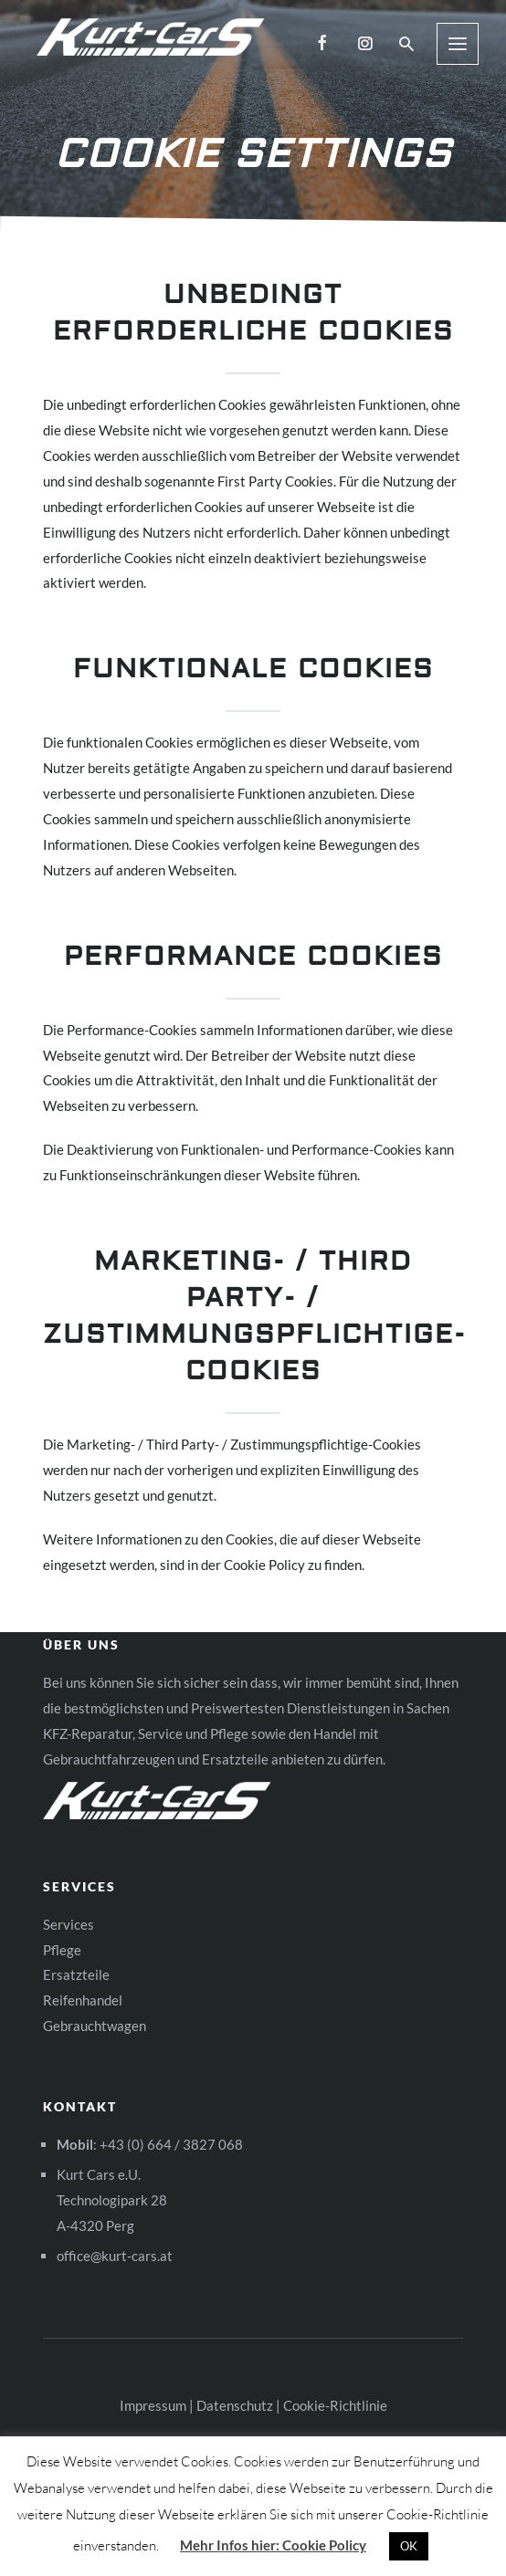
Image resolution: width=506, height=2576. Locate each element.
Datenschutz (234, 2405)
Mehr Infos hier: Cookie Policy (273, 2545)
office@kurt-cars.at (115, 2255)
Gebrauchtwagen (94, 2025)
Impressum (153, 2405)
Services (68, 1924)
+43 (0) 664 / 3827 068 (171, 2144)
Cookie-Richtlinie (335, 2405)
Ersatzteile (76, 1974)
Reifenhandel (82, 2000)
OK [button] (408, 2546)
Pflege (62, 1950)
